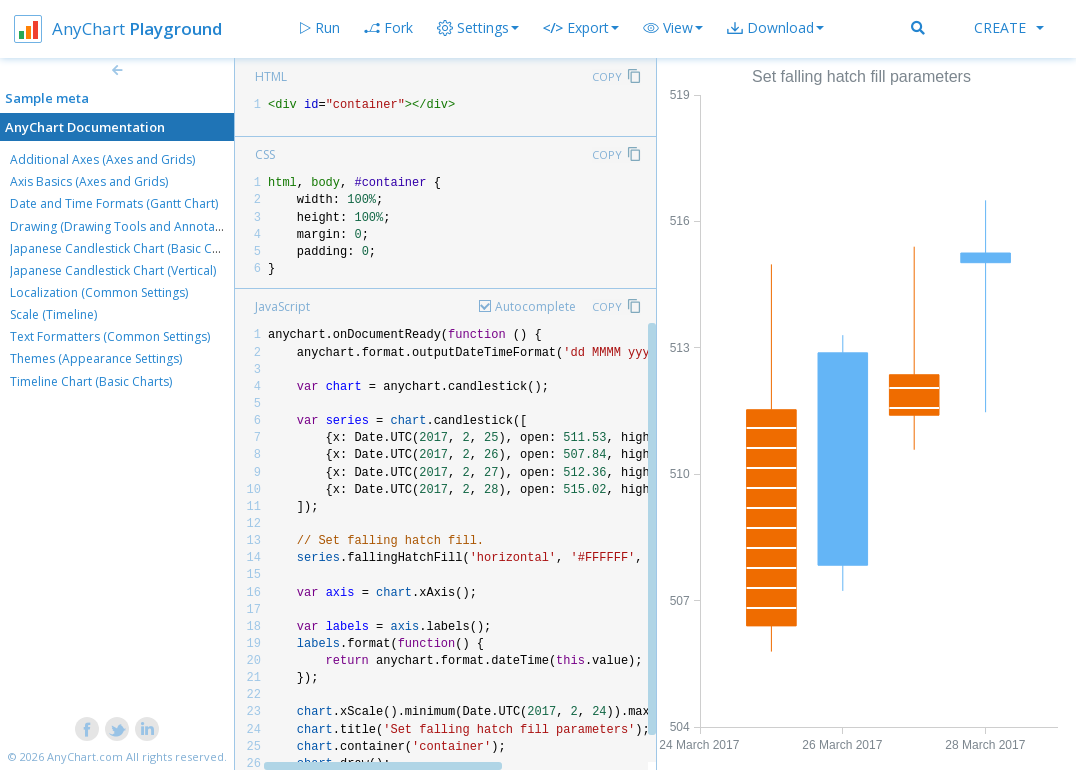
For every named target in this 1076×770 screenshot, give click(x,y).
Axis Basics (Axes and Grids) (89, 181)
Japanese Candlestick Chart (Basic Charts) (127, 248)
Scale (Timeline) (53, 314)
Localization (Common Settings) (99, 292)
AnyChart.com (85, 756)
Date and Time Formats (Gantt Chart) (114, 203)
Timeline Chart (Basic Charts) (91, 381)
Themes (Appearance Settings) (96, 358)
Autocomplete (535, 306)
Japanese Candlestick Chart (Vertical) (113, 270)
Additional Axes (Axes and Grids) (102, 159)
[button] (673, 28)
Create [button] (1009, 27)
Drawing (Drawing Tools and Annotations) (128, 226)
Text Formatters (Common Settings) (110, 336)
